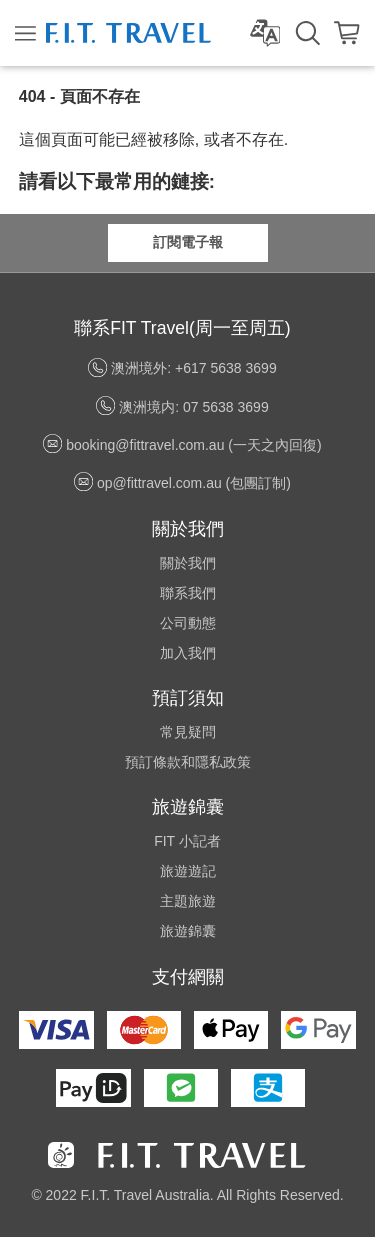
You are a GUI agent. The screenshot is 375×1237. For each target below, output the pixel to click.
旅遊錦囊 (188, 931)
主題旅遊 (188, 901)
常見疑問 (188, 732)
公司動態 (188, 623)
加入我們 (188, 653)
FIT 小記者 (187, 841)
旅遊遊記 (188, 871)
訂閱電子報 (188, 242)
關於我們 (188, 563)
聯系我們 (188, 593)
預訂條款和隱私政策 (188, 762)
